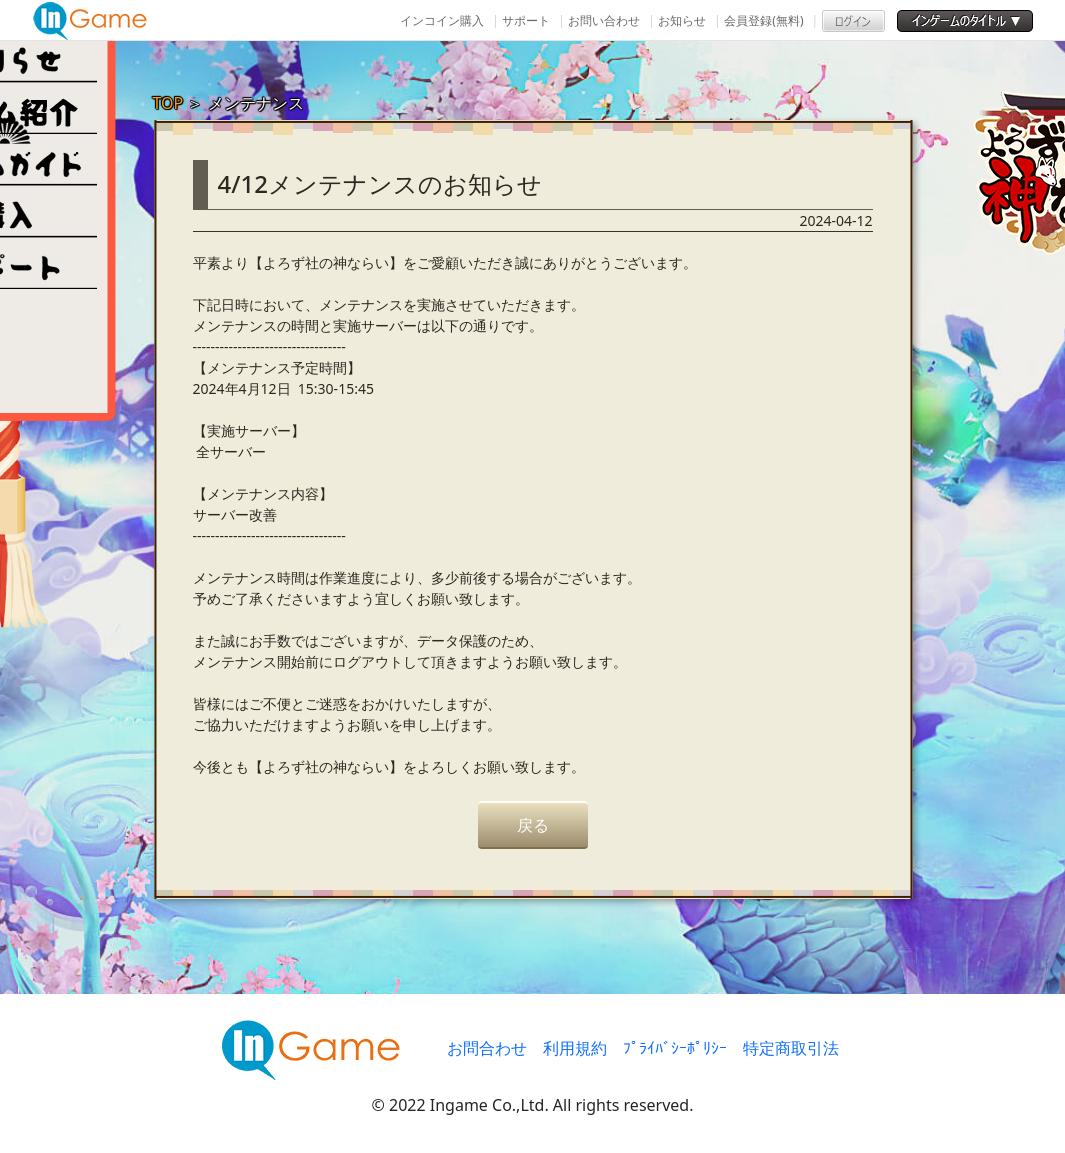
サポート (526, 20)
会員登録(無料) (763, 20)
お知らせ (682, 20)
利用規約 (575, 1048)
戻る (533, 825)
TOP (168, 103)
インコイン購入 (442, 20)
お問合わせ (487, 1048)
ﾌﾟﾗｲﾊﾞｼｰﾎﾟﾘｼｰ (675, 1048)
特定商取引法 (791, 1048)
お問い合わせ (604, 20)
